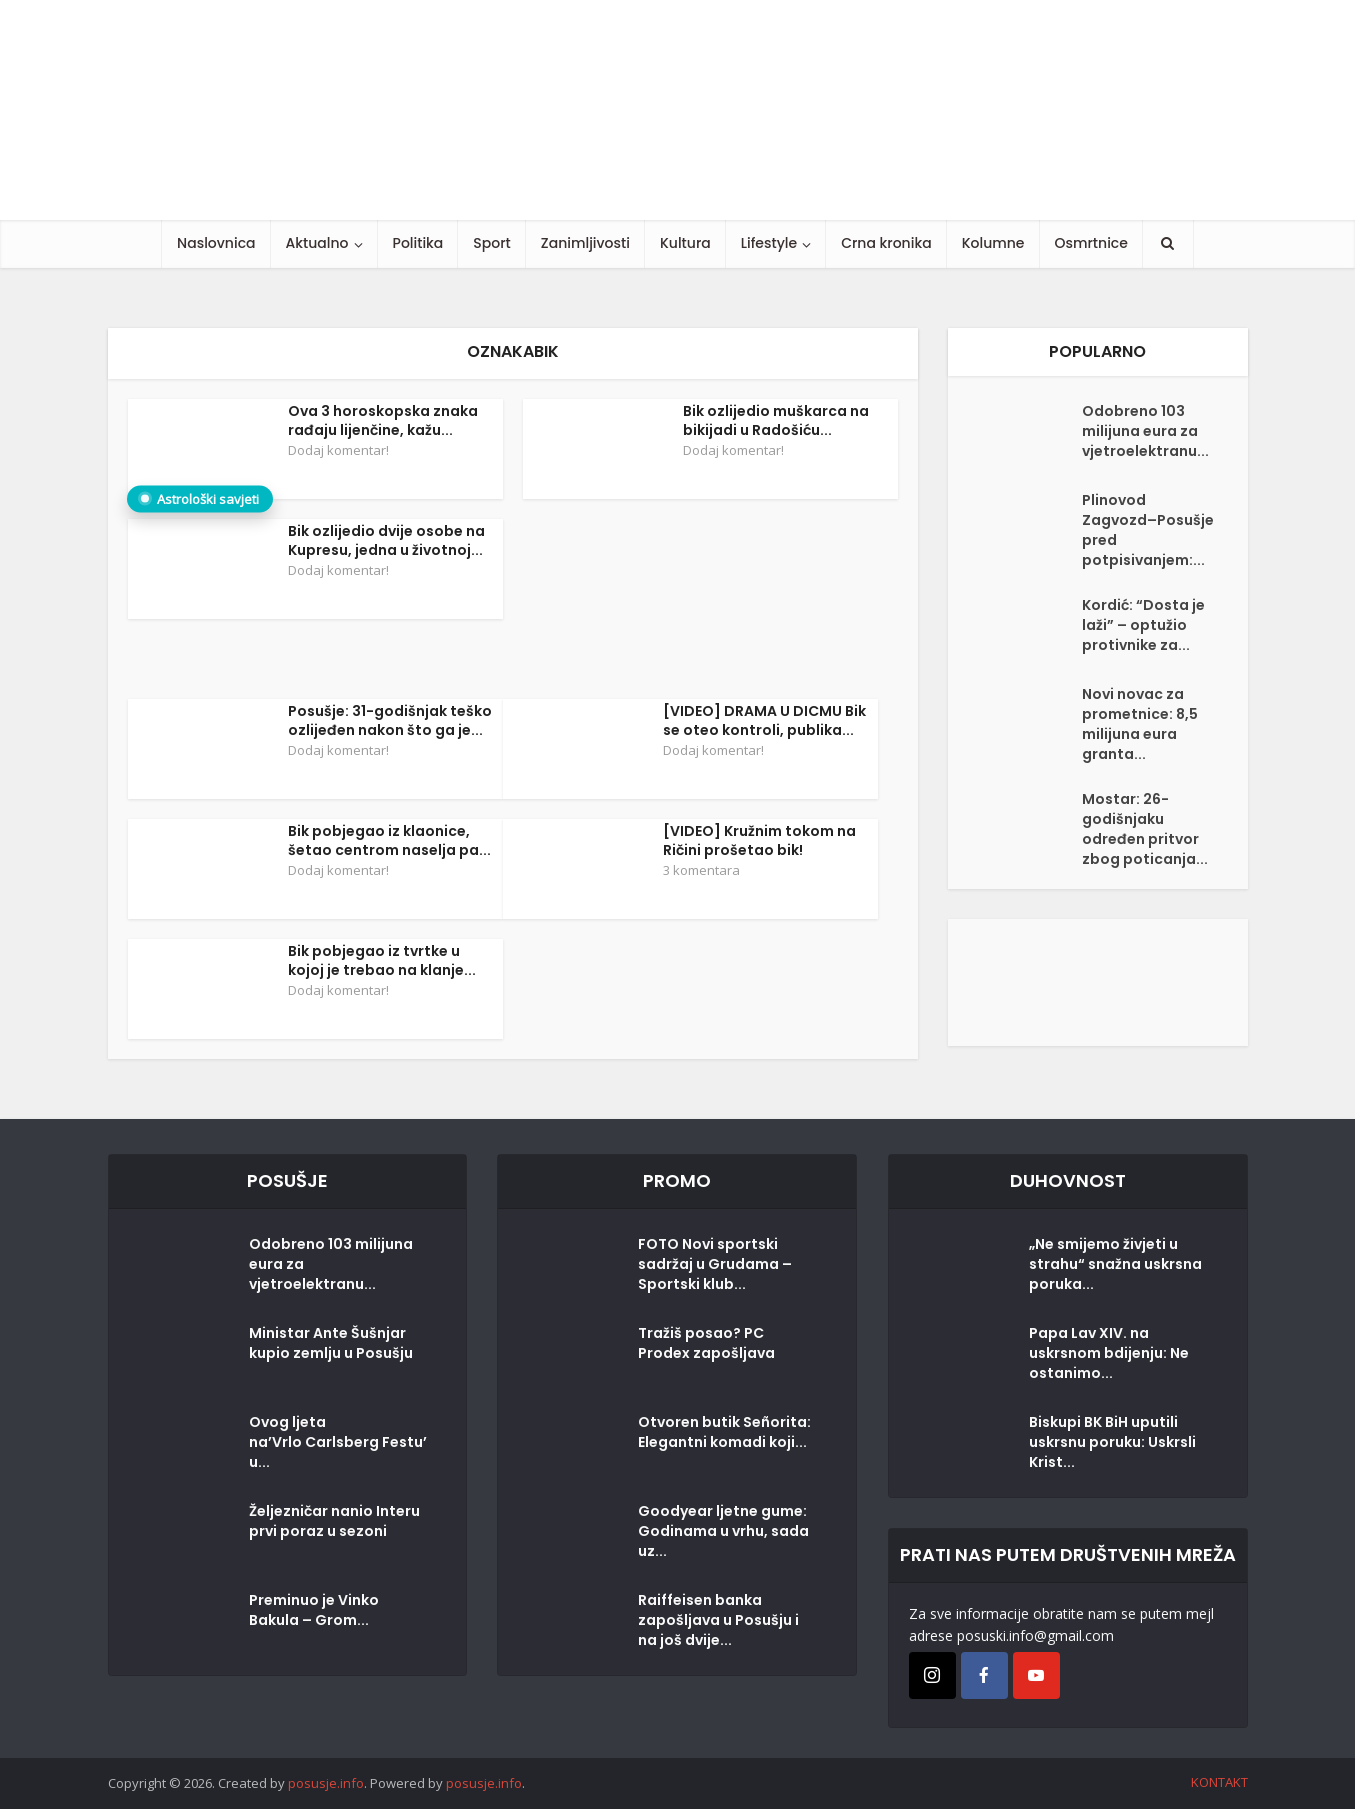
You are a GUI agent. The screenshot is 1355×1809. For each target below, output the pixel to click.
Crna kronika (886, 243)
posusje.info (326, 1783)
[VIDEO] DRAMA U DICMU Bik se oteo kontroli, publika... (764, 720)
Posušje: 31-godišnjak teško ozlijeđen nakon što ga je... (390, 720)
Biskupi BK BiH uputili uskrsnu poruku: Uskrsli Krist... (1112, 1442)
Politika (418, 243)
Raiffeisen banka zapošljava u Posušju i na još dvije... (718, 1620)
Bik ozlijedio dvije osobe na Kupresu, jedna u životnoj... (386, 540)
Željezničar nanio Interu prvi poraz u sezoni (334, 1521)
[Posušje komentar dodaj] (1098, 980)
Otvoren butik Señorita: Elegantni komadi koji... (724, 1432)
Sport (491, 243)
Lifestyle (769, 243)
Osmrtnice (1091, 243)
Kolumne (993, 243)
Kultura (685, 243)
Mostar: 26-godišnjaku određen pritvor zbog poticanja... (1145, 829)
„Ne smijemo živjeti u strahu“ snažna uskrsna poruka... (1115, 1264)
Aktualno (317, 243)
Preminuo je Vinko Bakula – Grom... (314, 1610)
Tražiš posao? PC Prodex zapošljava (706, 1343)
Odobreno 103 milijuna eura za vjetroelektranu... (1145, 431)
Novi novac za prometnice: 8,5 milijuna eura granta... (1140, 724)
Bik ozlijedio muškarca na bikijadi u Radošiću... (776, 420)
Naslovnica (216, 243)
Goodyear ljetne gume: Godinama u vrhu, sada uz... (723, 1531)
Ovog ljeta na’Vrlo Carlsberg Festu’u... (338, 1442)
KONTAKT (1219, 1782)
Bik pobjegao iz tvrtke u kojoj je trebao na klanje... (382, 960)
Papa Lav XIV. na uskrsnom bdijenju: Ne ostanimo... (1109, 1353)
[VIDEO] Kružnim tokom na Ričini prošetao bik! (759, 840)
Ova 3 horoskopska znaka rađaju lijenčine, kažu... (383, 420)
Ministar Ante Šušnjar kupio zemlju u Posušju (331, 1343)
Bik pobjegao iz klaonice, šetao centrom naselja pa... (389, 840)
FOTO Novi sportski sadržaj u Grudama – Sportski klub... (715, 1264)
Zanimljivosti (585, 243)
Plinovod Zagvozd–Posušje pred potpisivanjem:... (1148, 530)
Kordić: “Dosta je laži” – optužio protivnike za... (1143, 625)
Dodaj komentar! (338, 450)
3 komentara (701, 870)
